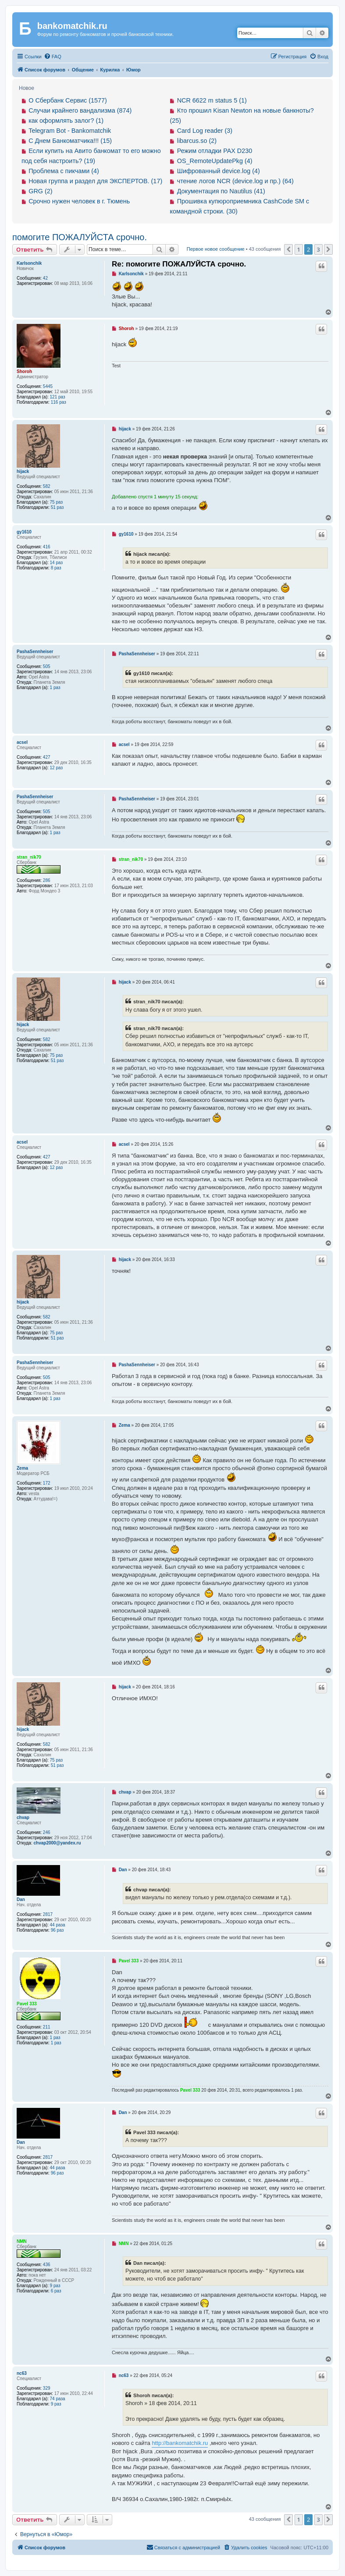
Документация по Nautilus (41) (221, 191)
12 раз (56, 767)
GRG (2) (40, 191)
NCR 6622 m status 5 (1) (212, 100)
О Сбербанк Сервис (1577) (67, 100)
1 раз (55, 687)
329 (46, 2388)
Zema (22, 1468)
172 (46, 1483)
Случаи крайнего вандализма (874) (80, 110)
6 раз (56, 2290)
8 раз (56, 567)
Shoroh (24, 371)
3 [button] (318, 249)
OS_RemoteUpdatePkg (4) (215, 160)
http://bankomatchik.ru (180, 2443)
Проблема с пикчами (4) (63, 170)
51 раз (57, 507)
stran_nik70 (29, 857)
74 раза (57, 2398)
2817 (48, 1914)
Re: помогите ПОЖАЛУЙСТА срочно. (179, 264)
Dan (21, 1899)
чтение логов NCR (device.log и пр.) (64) (235, 181)
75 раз (56, 502)
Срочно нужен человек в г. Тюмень (79, 201)
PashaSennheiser (35, 651)
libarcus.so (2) (197, 140)
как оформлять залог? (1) (65, 120)
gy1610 (24, 531)
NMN (22, 2241)
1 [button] (298, 249)
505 (46, 666)
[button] (288, 249)
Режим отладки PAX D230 (215, 150)
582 (46, 486)
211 (46, 2027)
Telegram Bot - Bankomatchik (69, 130)
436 (46, 2264)
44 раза (57, 1924)
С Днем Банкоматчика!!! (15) (70, 140)
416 (46, 546)
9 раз (55, 2285)
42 (45, 278)
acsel (22, 742)
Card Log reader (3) (204, 130)
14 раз (56, 562)
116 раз (58, 402)
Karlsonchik (29, 263)
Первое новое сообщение (216, 249)
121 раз (57, 396)
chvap (23, 1817)
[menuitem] (52, 56)
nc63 (22, 2373)
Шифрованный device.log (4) (218, 170)
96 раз (57, 1930)
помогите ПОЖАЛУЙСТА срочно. (79, 237)
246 (46, 1832)
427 (46, 757)
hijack (23, 471)
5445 (48, 386)
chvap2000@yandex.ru (57, 1843)
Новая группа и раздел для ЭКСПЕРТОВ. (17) (95, 181)
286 (46, 880)
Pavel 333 (27, 2003)
